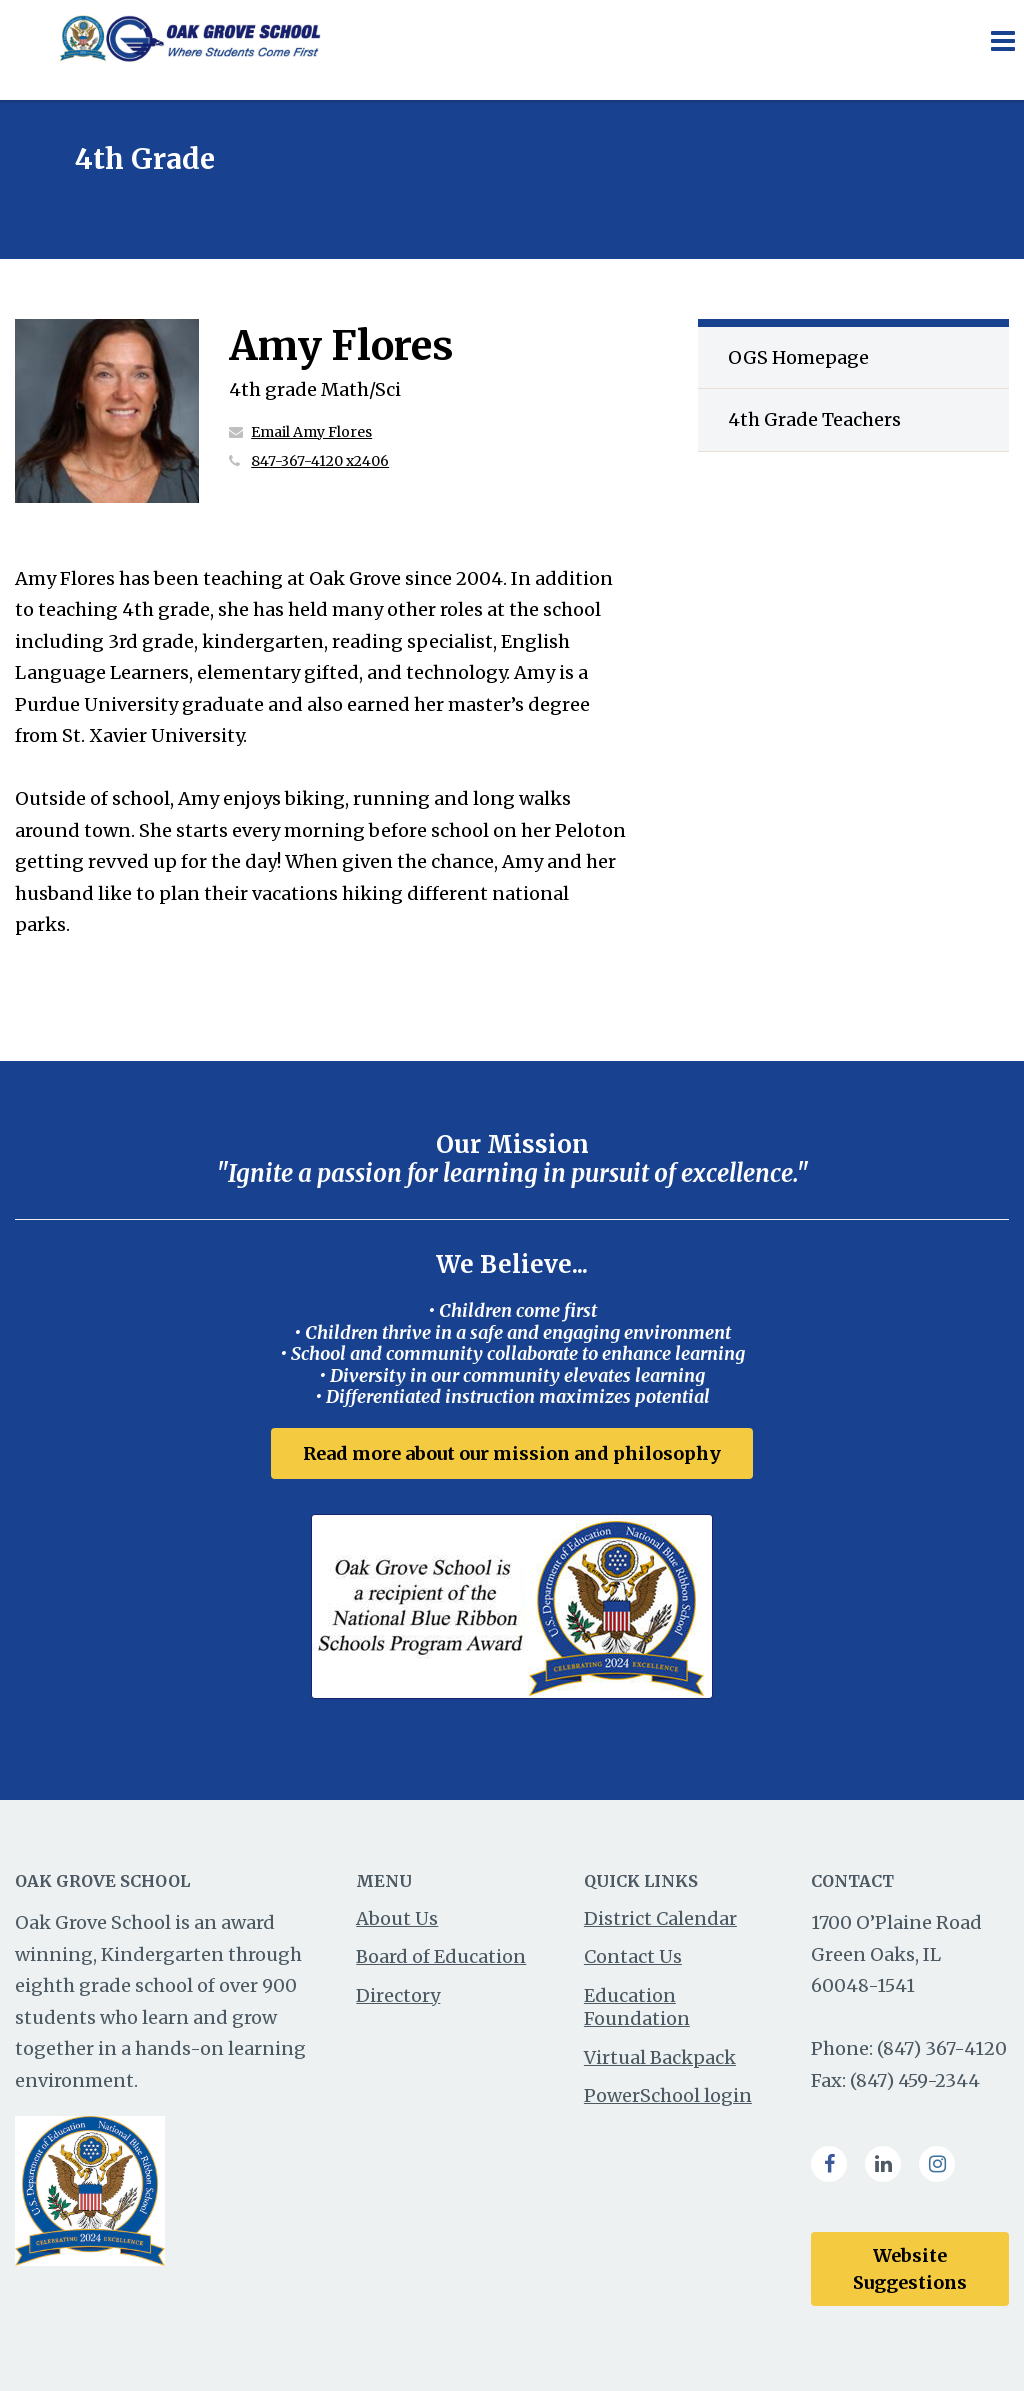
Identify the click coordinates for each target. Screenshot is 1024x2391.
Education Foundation (637, 2007)
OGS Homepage (798, 357)
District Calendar (660, 1918)
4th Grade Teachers (814, 419)
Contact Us (633, 1956)
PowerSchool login (668, 2095)
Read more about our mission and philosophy (512, 1453)
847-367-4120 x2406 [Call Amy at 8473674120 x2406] (320, 461)
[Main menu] (1002, 40)
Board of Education (441, 1956)
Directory (398, 1995)
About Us (397, 1918)
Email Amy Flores (311, 432)
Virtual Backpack (660, 2057)
